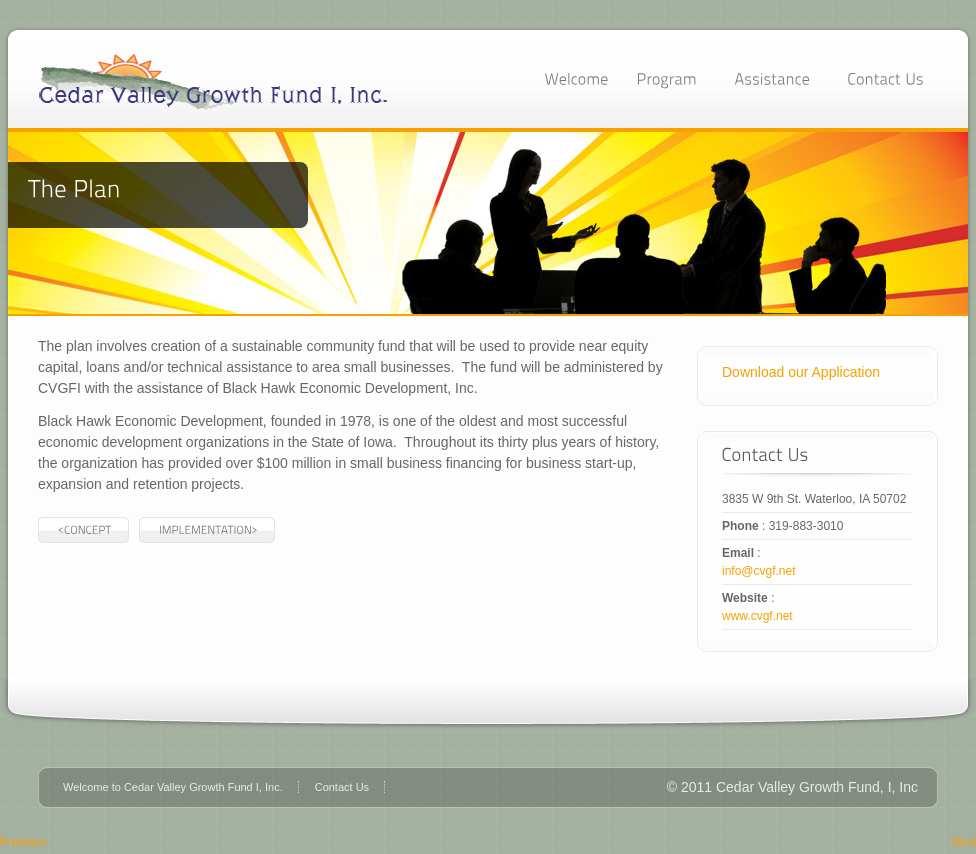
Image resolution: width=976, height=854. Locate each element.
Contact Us (342, 787)
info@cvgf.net (759, 571)
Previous (23, 842)
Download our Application (801, 372)
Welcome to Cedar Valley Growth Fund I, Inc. (173, 787)
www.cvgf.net (757, 616)
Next (963, 842)
